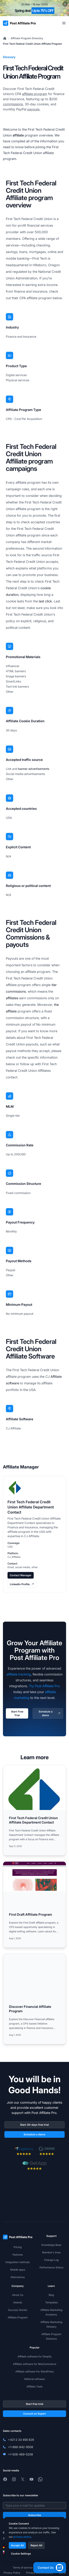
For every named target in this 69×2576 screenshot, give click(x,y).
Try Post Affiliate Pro (44, 1686)
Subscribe (34, 2515)
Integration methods (17, 2262)
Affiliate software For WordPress (34, 2371)
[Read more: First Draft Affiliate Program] (34, 1905)
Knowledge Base (51, 2244)
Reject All (36, 2545)
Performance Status (51, 2267)
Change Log (51, 2259)
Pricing (18, 2247)
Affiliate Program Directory (27, 38)
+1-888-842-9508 (20, 2447)
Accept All (17, 2545)
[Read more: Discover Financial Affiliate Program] (34, 1999)
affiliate (18, 135)
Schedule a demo (50, 1713)
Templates (51, 2302)
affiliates (12, 998)
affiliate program (34, 94)
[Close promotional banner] (65, 4)
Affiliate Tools (34, 2386)
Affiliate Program (18, 2317)
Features (17, 2254)
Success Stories (17, 2309)
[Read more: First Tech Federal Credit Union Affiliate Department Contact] (34, 1810)
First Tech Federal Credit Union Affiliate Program (32, 43)
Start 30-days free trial (34, 2124)
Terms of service (23, 2567)
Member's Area (51, 2252)
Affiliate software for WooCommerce (34, 2363)
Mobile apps (17, 2269)
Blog (51, 2294)
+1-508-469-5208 (20, 2454)
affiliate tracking (19, 1674)
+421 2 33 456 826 (21, 2440)
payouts (33, 109)
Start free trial (34, 2403)
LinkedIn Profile (22, 1584)
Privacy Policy (11, 2572)
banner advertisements (33, 769)
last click (45, 601)
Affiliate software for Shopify (35, 2356)
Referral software (34, 2379)
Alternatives (17, 2277)
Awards (17, 2302)
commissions (13, 104)
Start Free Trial (17, 1713)
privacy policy (22, 2536)
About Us (17, 2294)
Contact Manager (20, 1575)
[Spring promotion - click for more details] (34, 8)
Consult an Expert (34, 2413)
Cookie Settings (21, 2553)
